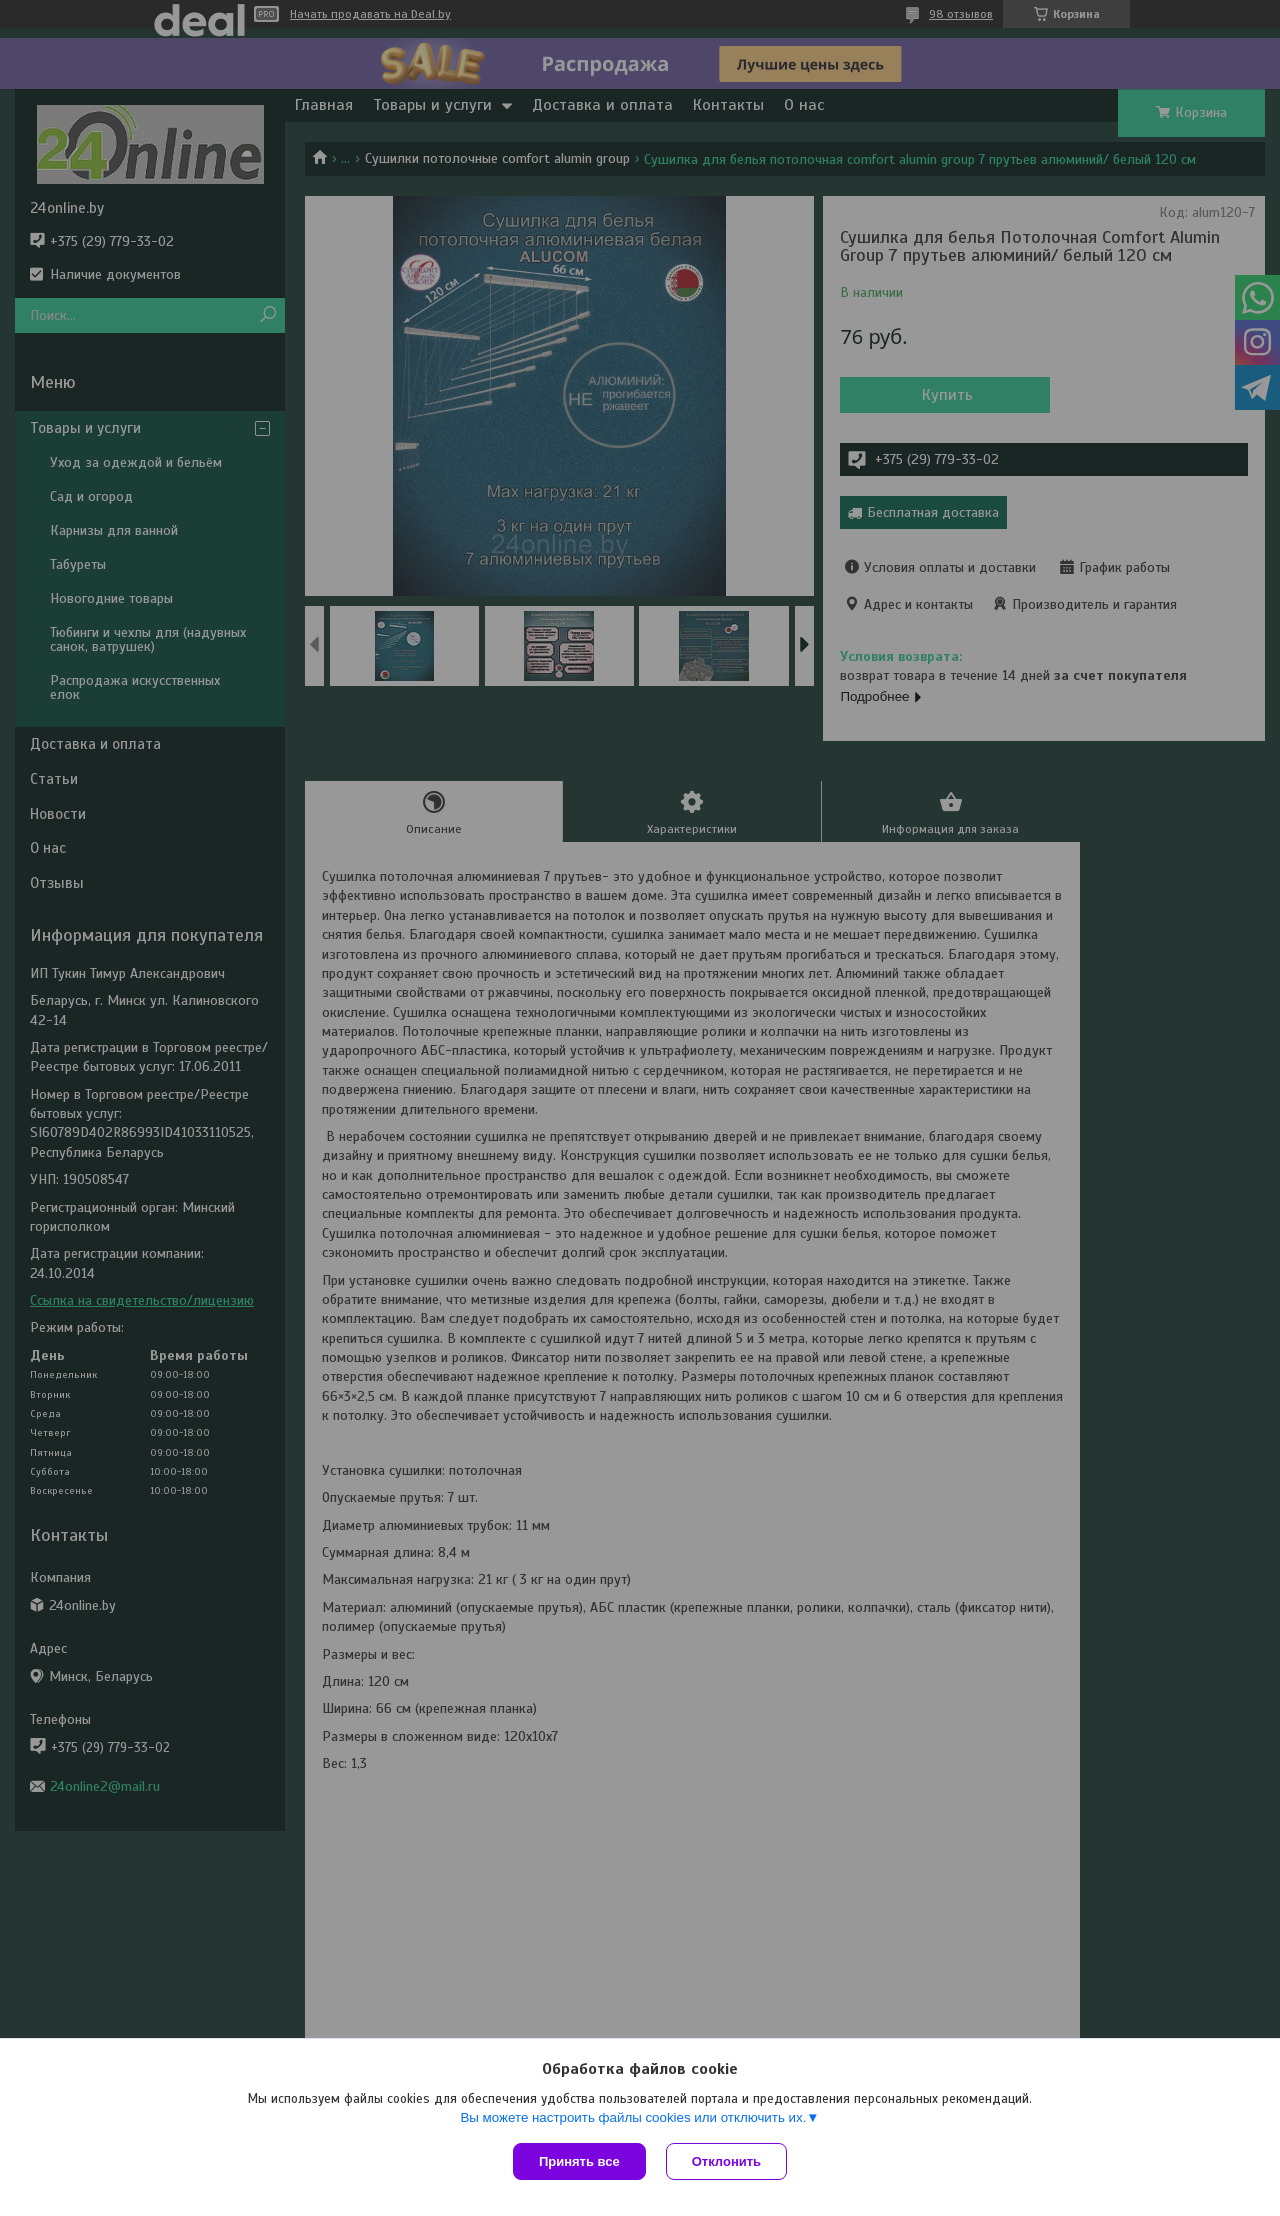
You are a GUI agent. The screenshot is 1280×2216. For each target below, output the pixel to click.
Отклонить (726, 2161)
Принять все (579, 2161)
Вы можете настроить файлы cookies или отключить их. (633, 2117)
